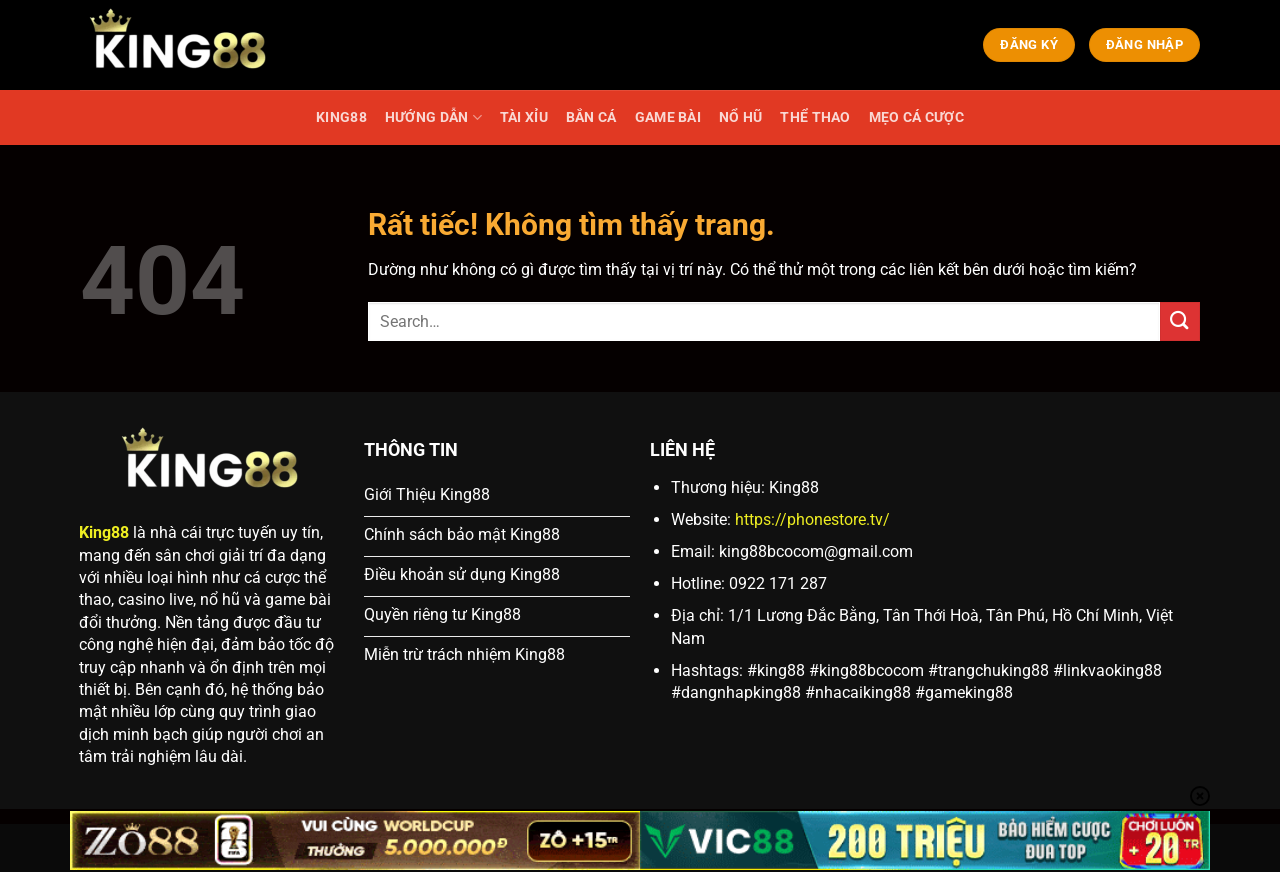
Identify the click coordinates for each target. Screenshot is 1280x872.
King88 (104, 532)
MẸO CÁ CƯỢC (916, 117)
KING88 (341, 117)
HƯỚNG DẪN (433, 117)
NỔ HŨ (740, 117)
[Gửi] (1180, 321)
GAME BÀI (668, 117)
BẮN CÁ (591, 117)
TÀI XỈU (524, 117)
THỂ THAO (815, 117)
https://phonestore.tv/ (812, 519)
